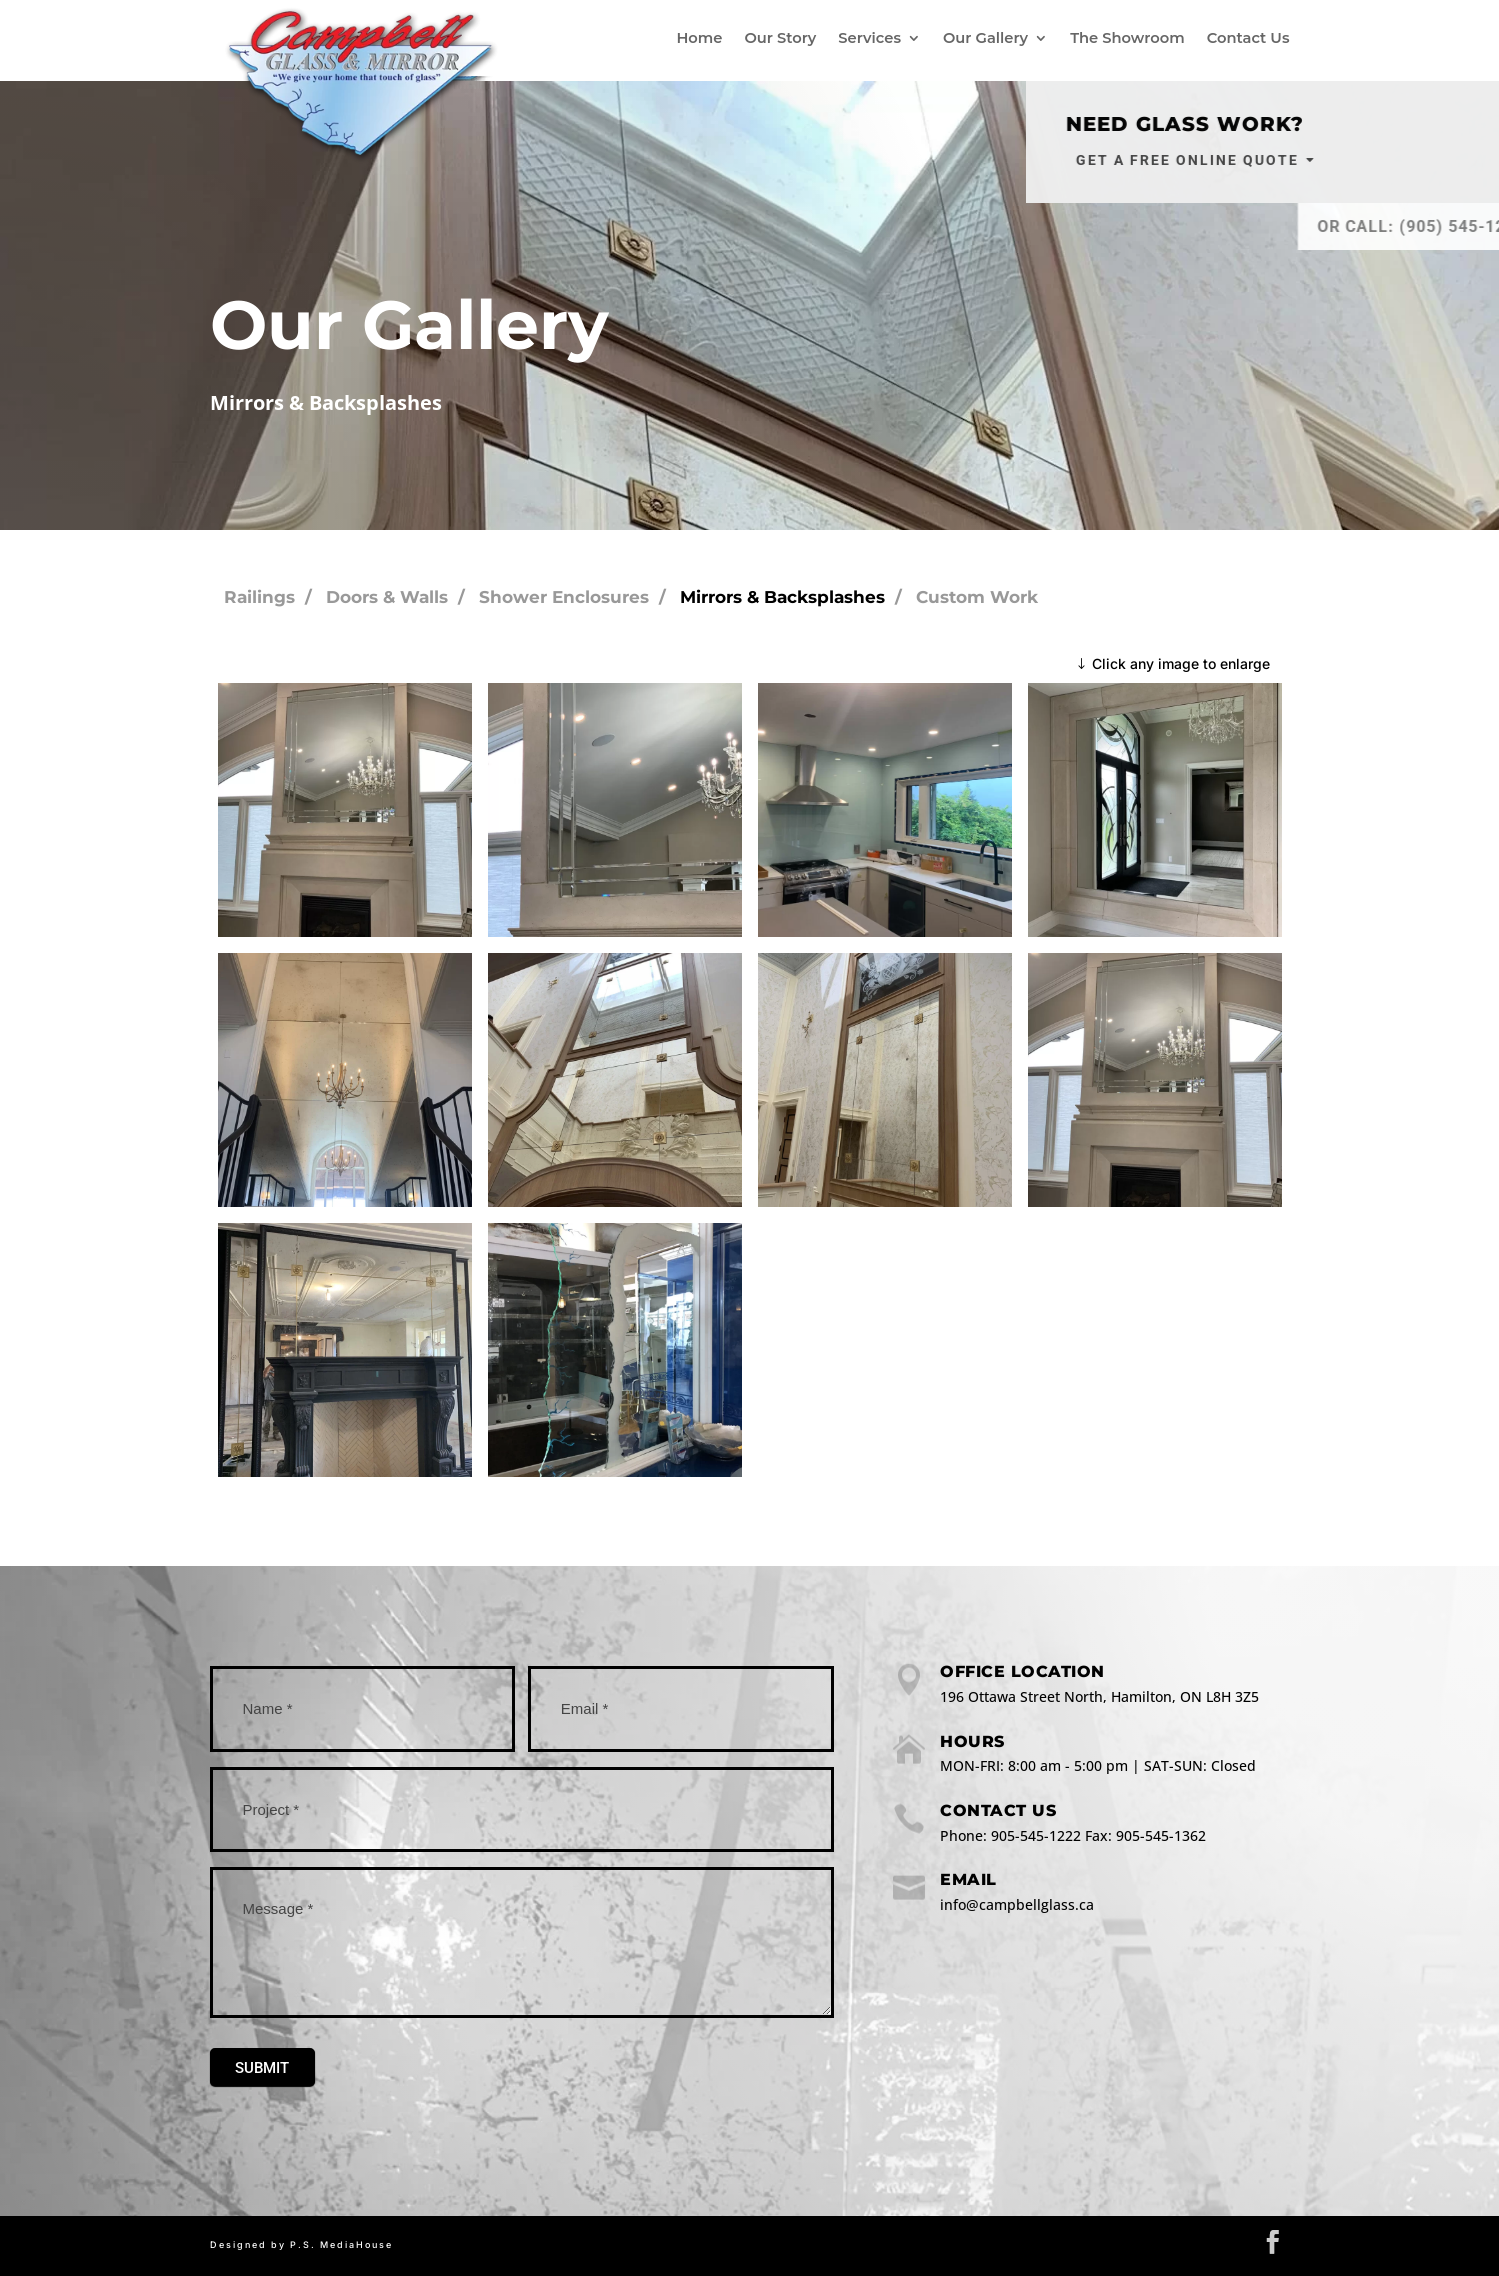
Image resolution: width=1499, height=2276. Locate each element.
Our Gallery (985, 38)
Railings (259, 597)
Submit (262, 2068)
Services (869, 38)
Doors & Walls (387, 597)
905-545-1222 (1036, 1835)
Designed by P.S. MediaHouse (301, 2244)
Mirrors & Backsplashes (782, 597)
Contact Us (1248, 38)
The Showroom (1127, 38)
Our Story (780, 38)
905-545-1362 (1161, 1835)
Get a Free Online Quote (1275, 160)
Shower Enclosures (564, 597)
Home (699, 38)
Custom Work (977, 597)
